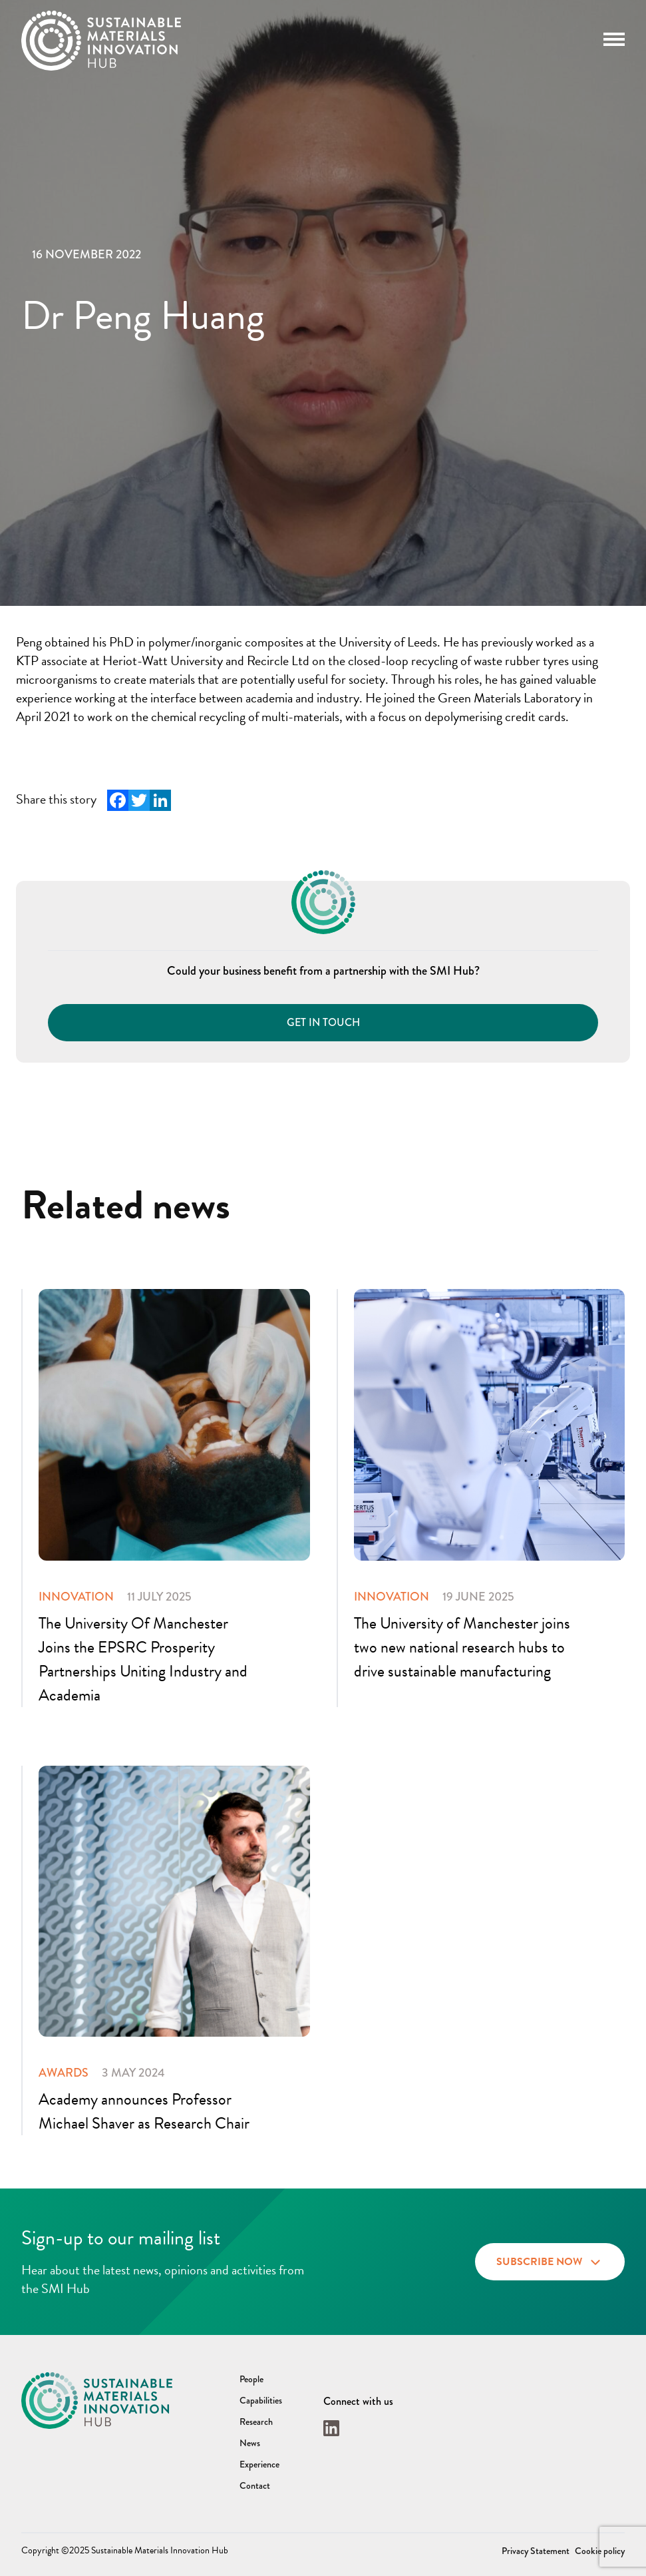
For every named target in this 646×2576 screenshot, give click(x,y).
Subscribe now (549, 2260)
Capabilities (261, 2400)
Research (256, 2421)
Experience (259, 2464)
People (251, 2379)
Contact (255, 2485)
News (250, 2442)
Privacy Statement (535, 2550)
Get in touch (323, 1022)
